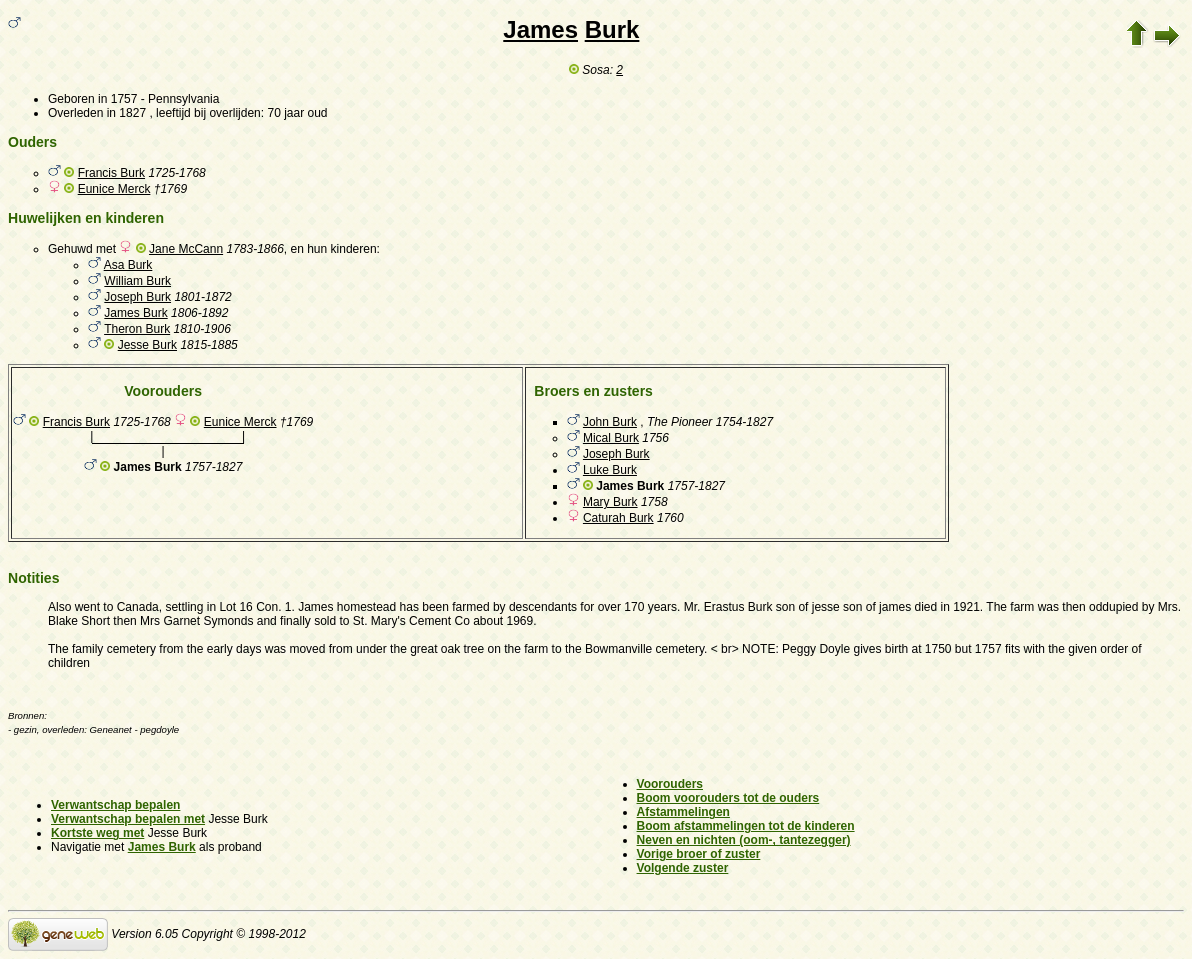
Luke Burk (610, 470)
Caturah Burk (618, 518)
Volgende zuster (683, 868)
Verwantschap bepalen (115, 805)
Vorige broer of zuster (699, 854)
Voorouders (670, 784)
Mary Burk (610, 502)
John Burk (610, 422)
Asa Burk (128, 265)
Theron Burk (137, 329)
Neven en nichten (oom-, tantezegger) (744, 840)
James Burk (135, 313)
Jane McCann (186, 249)
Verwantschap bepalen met (128, 819)
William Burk (137, 281)
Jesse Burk (147, 345)
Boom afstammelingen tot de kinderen (746, 826)
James (540, 29)
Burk (612, 29)
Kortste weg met (97, 833)
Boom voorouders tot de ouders (728, 798)
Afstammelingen (683, 812)
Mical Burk (611, 438)
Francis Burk (111, 173)
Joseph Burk (137, 297)
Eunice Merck (114, 189)
